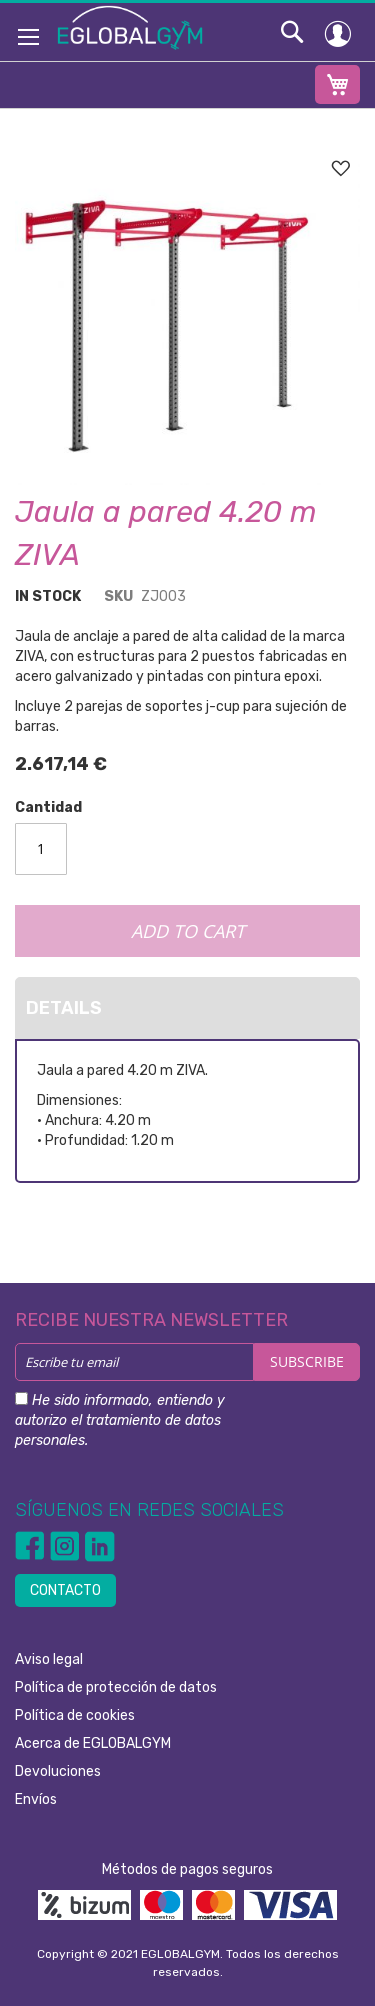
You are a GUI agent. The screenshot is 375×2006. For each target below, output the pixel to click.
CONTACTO (65, 1590)
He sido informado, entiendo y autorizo (120, 1420)
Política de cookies (75, 1715)
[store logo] (130, 27)
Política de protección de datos (116, 1687)
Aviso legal (49, 1659)
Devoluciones (58, 1771)
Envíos (36, 1799)
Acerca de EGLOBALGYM (93, 1743)
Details (64, 1008)
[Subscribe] (307, 1362)
